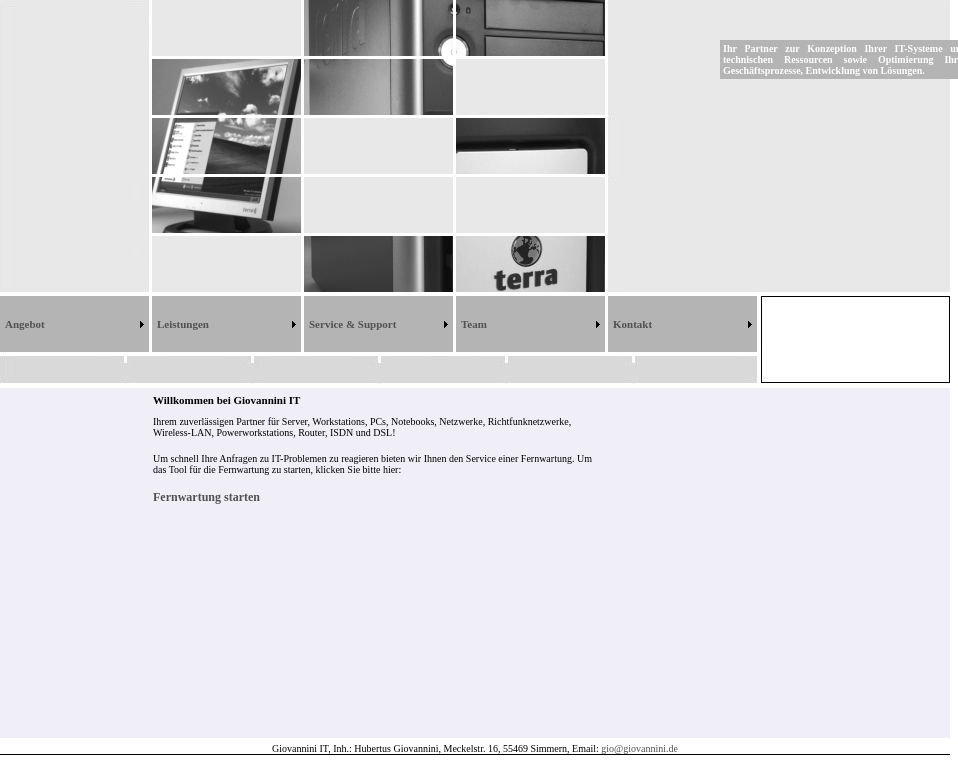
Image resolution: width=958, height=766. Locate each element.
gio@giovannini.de (639, 748)
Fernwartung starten (206, 497)
